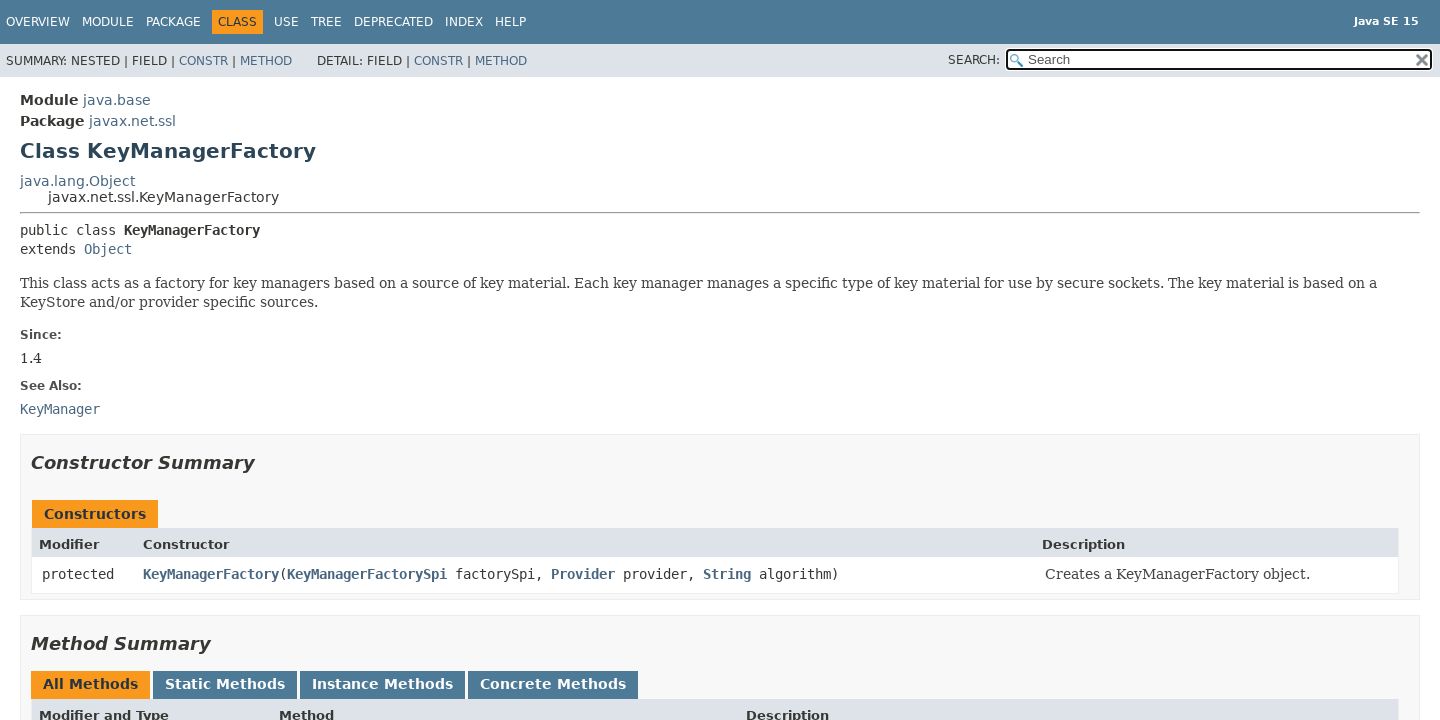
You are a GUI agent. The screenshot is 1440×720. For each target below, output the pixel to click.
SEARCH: (974, 60)
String (727, 574)
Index (464, 22)
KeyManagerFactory (211, 574)
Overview (38, 22)
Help (510, 22)
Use (286, 22)
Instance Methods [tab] (382, 684)
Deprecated (393, 22)
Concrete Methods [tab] (553, 684)
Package (173, 22)
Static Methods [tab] (225, 684)
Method (266, 61)
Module (108, 22)
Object (108, 249)
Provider (583, 574)
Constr (203, 61)
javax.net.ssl (132, 121)
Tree (326, 22)
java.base (117, 100)
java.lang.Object (77, 181)
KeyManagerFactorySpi (367, 574)
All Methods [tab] (90, 684)
